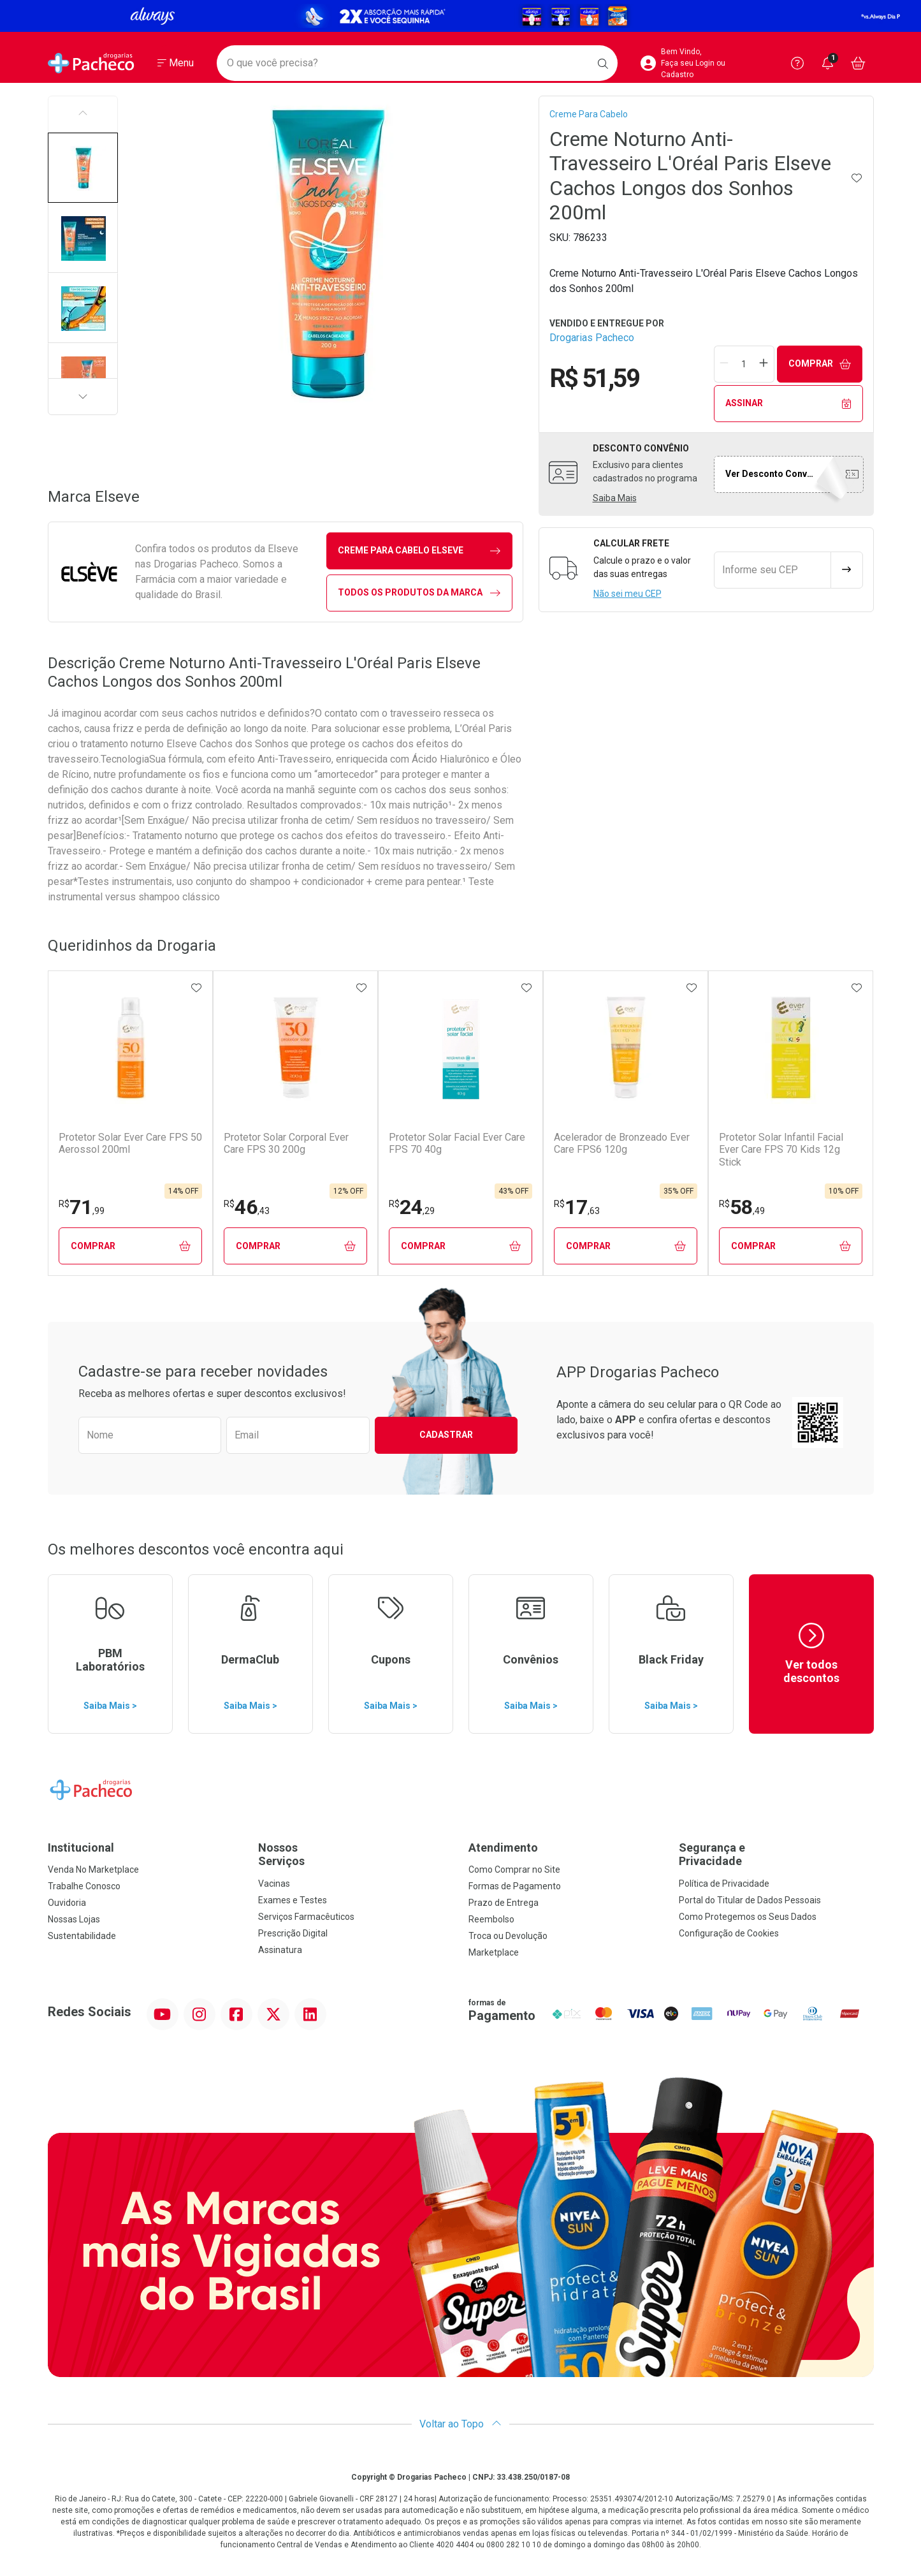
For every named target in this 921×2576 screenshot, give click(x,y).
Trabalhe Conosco (84, 1886)
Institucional (81, 1847)
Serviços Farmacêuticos (306, 1917)
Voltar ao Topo (460, 2424)
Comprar (819, 363)
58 (742, 1207)
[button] (83, 168)
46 (247, 1207)
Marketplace (493, 1952)
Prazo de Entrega (503, 1903)
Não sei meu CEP (627, 594)
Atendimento (503, 1847)
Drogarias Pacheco (591, 338)
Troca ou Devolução (508, 1936)
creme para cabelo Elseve (419, 550)
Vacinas (274, 1883)
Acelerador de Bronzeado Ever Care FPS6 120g (622, 1143)
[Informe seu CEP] (772, 570)
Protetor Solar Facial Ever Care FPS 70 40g (457, 1143)
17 (577, 1207)
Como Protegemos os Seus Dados (747, 1917)
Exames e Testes (292, 1900)
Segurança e (776, 1854)
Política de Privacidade (724, 1883)
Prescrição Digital (293, 1933)
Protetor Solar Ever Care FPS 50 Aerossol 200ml (130, 1143)
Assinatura (280, 1950)
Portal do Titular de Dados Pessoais (750, 1900)
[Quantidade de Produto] (744, 364)
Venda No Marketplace (93, 1869)
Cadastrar (446, 1435)
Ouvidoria (67, 1903)
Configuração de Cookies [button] (729, 1933)
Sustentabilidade (82, 1936)
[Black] (460, 16)
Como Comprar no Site (514, 1869)
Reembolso (491, 1919)
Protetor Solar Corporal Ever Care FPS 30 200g (286, 1143)
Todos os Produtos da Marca (419, 592)
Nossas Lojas (74, 1919)
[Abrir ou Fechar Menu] (175, 63)
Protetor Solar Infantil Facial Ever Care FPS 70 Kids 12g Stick (781, 1149)
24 (412, 1207)
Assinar (788, 403)
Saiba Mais (615, 498)
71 (82, 1207)
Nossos (355, 1854)
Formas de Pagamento (514, 1886)
